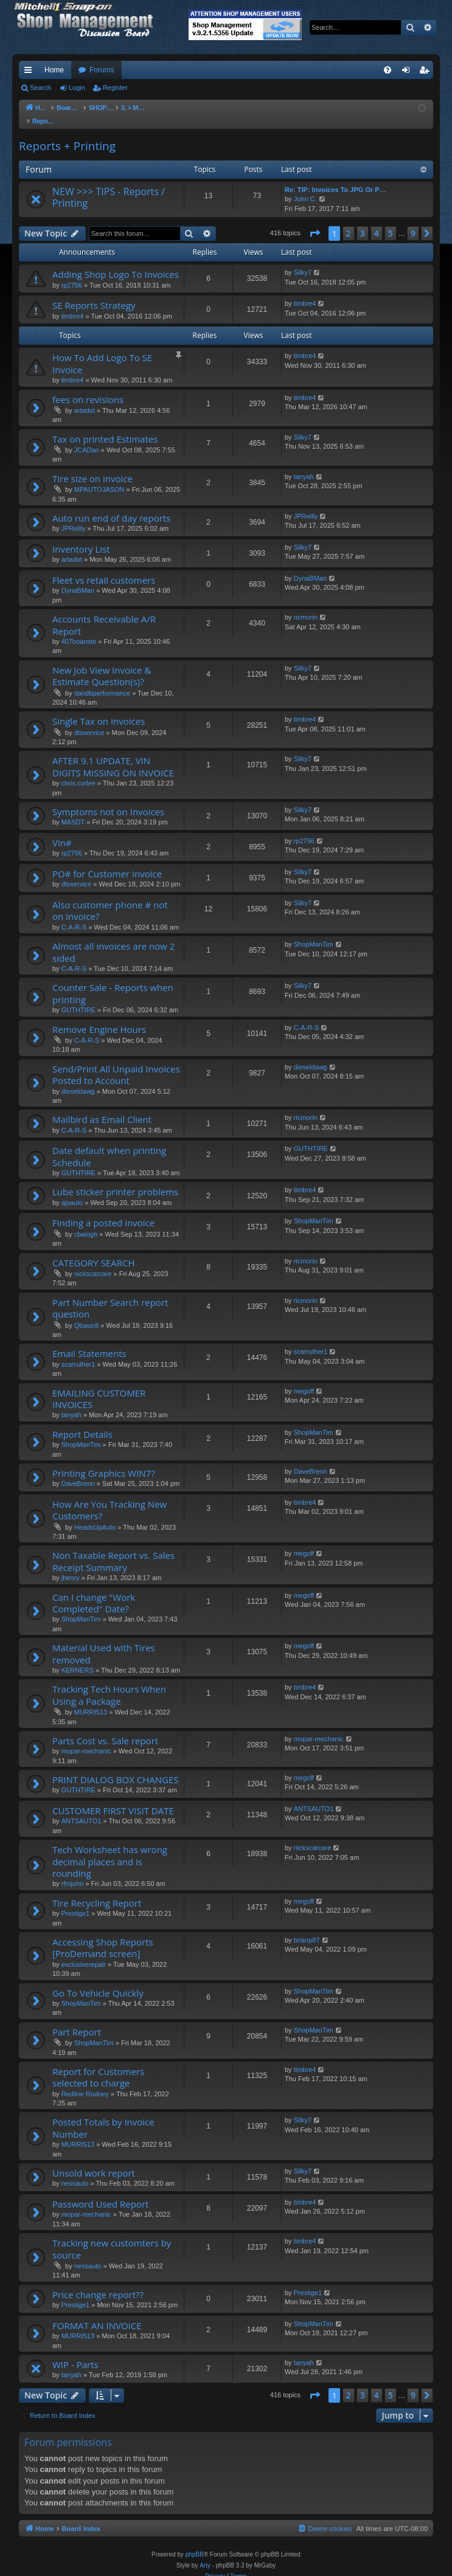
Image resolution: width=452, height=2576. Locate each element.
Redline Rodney (85, 2081)
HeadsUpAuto (95, 1515)
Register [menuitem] (426, 72)
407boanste (79, 629)
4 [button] (376, 221)
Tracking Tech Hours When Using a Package (109, 1682)
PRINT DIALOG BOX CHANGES (115, 1767)
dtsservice (89, 720)
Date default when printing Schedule (109, 1144)
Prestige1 (75, 1901)
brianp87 (307, 1928)
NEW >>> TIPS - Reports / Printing (108, 185)
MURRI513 (90, 1700)
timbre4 (72, 304)
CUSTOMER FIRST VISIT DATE (113, 1798)
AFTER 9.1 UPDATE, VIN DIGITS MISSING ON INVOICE (113, 754)
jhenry (70, 1565)
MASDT (73, 809)
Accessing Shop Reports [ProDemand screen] (102, 1935)
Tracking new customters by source (111, 2236)
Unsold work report (93, 2161)
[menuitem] (387, 70)
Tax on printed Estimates (105, 427)
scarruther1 (78, 1352)
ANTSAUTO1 (81, 1808)
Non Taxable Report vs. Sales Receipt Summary (113, 1549)
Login (77, 87)
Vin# (62, 830)
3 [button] (362, 221)
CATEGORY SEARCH (93, 1251)
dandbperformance (102, 681)
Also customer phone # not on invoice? (110, 898)
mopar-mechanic (86, 1738)
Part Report (76, 2020)
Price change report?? (98, 2282)
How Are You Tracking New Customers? (109, 1498)
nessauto (75, 2171)
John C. (305, 186)
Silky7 (302, 260)
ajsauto (72, 1190)
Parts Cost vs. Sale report (105, 1728)
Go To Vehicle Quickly (98, 1981)
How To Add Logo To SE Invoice (102, 351)
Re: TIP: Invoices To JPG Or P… (335, 177)
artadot (84, 398)
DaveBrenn (78, 1471)
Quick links (30, 72)
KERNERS (77, 1658)
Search (40, 87)
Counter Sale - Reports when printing (112, 981)
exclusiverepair (83, 1952)
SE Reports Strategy (93, 293)
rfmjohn (72, 1871)
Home (54, 70)
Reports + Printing (67, 134)
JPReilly (73, 516)
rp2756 (71, 273)
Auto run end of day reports (111, 506)
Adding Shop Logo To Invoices (115, 262)
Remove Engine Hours (99, 1017)
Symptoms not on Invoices (108, 799)
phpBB (195, 2542)
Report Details (82, 1422)
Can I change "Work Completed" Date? (93, 1591)
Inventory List (81, 537)
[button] (314, 221)
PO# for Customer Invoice (107, 861)
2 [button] (348, 221)
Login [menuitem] (408, 72)
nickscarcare (93, 1261)
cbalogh (86, 1222)
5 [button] (390, 221)
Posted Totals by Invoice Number (103, 2115)
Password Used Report (100, 2192)
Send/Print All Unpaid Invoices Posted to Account (116, 1062)
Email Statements (89, 1341)
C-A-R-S (74, 915)
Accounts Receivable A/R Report (104, 612)
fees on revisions (87, 387)
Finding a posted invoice (103, 1210)
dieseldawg (78, 1079)
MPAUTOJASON (99, 477)
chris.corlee (78, 771)
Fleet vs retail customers (103, 568)
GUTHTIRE (78, 997)
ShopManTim (313, 932)
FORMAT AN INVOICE (97, 2313)
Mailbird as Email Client (101, 1107)
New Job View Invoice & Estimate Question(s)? (101, 663)
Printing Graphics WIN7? (103, 1461)
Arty (205, 2553)
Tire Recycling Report (96, 1891)
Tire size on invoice (92, 466)
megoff (304, 1379)
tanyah (304, 464)
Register (115, 87)
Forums (101, 70)
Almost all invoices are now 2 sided (113, 939)
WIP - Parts (75, 2352)
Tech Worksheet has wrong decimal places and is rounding (109, 1849)
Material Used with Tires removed (103, 1641)
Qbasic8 (86, 1313)
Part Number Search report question (110, 1296)
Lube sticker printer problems (115, 1179)
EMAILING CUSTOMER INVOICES (98, 1386)
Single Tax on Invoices (98, 709)
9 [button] (413, 221)
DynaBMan (77, 578)
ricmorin (306, 605)
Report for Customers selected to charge (98, 2065)
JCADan (86, 437)
